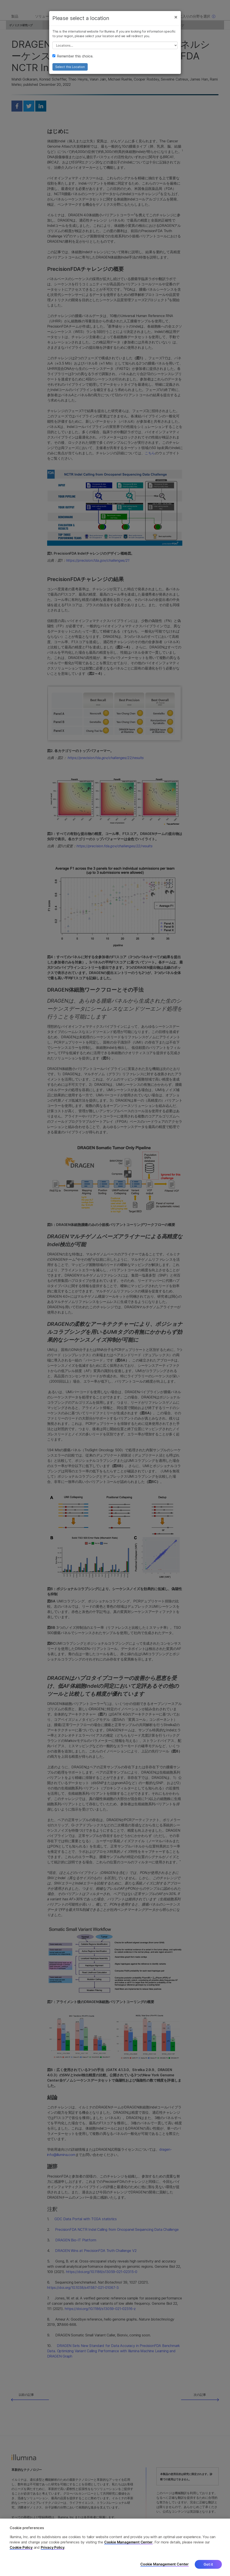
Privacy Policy (53, 2547)
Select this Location (70, 69)
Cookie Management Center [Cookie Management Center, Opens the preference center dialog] (164, 2564)
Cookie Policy (21, 2547)
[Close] (176, 19)
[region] (115, 2547)
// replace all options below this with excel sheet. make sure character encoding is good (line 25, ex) (115, 47)
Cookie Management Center (128, 2542)
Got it (208, 2564)
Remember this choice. (72, 58)
